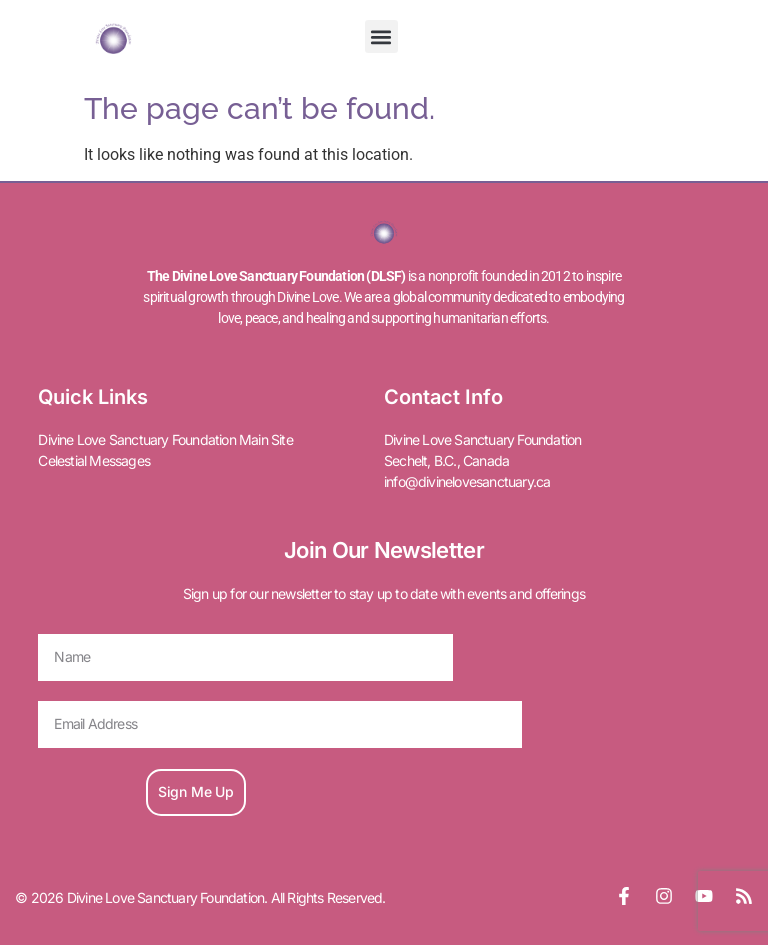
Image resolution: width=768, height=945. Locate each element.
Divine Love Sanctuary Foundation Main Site (165, 439)
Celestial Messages (94, 460)
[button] (381, 36)
